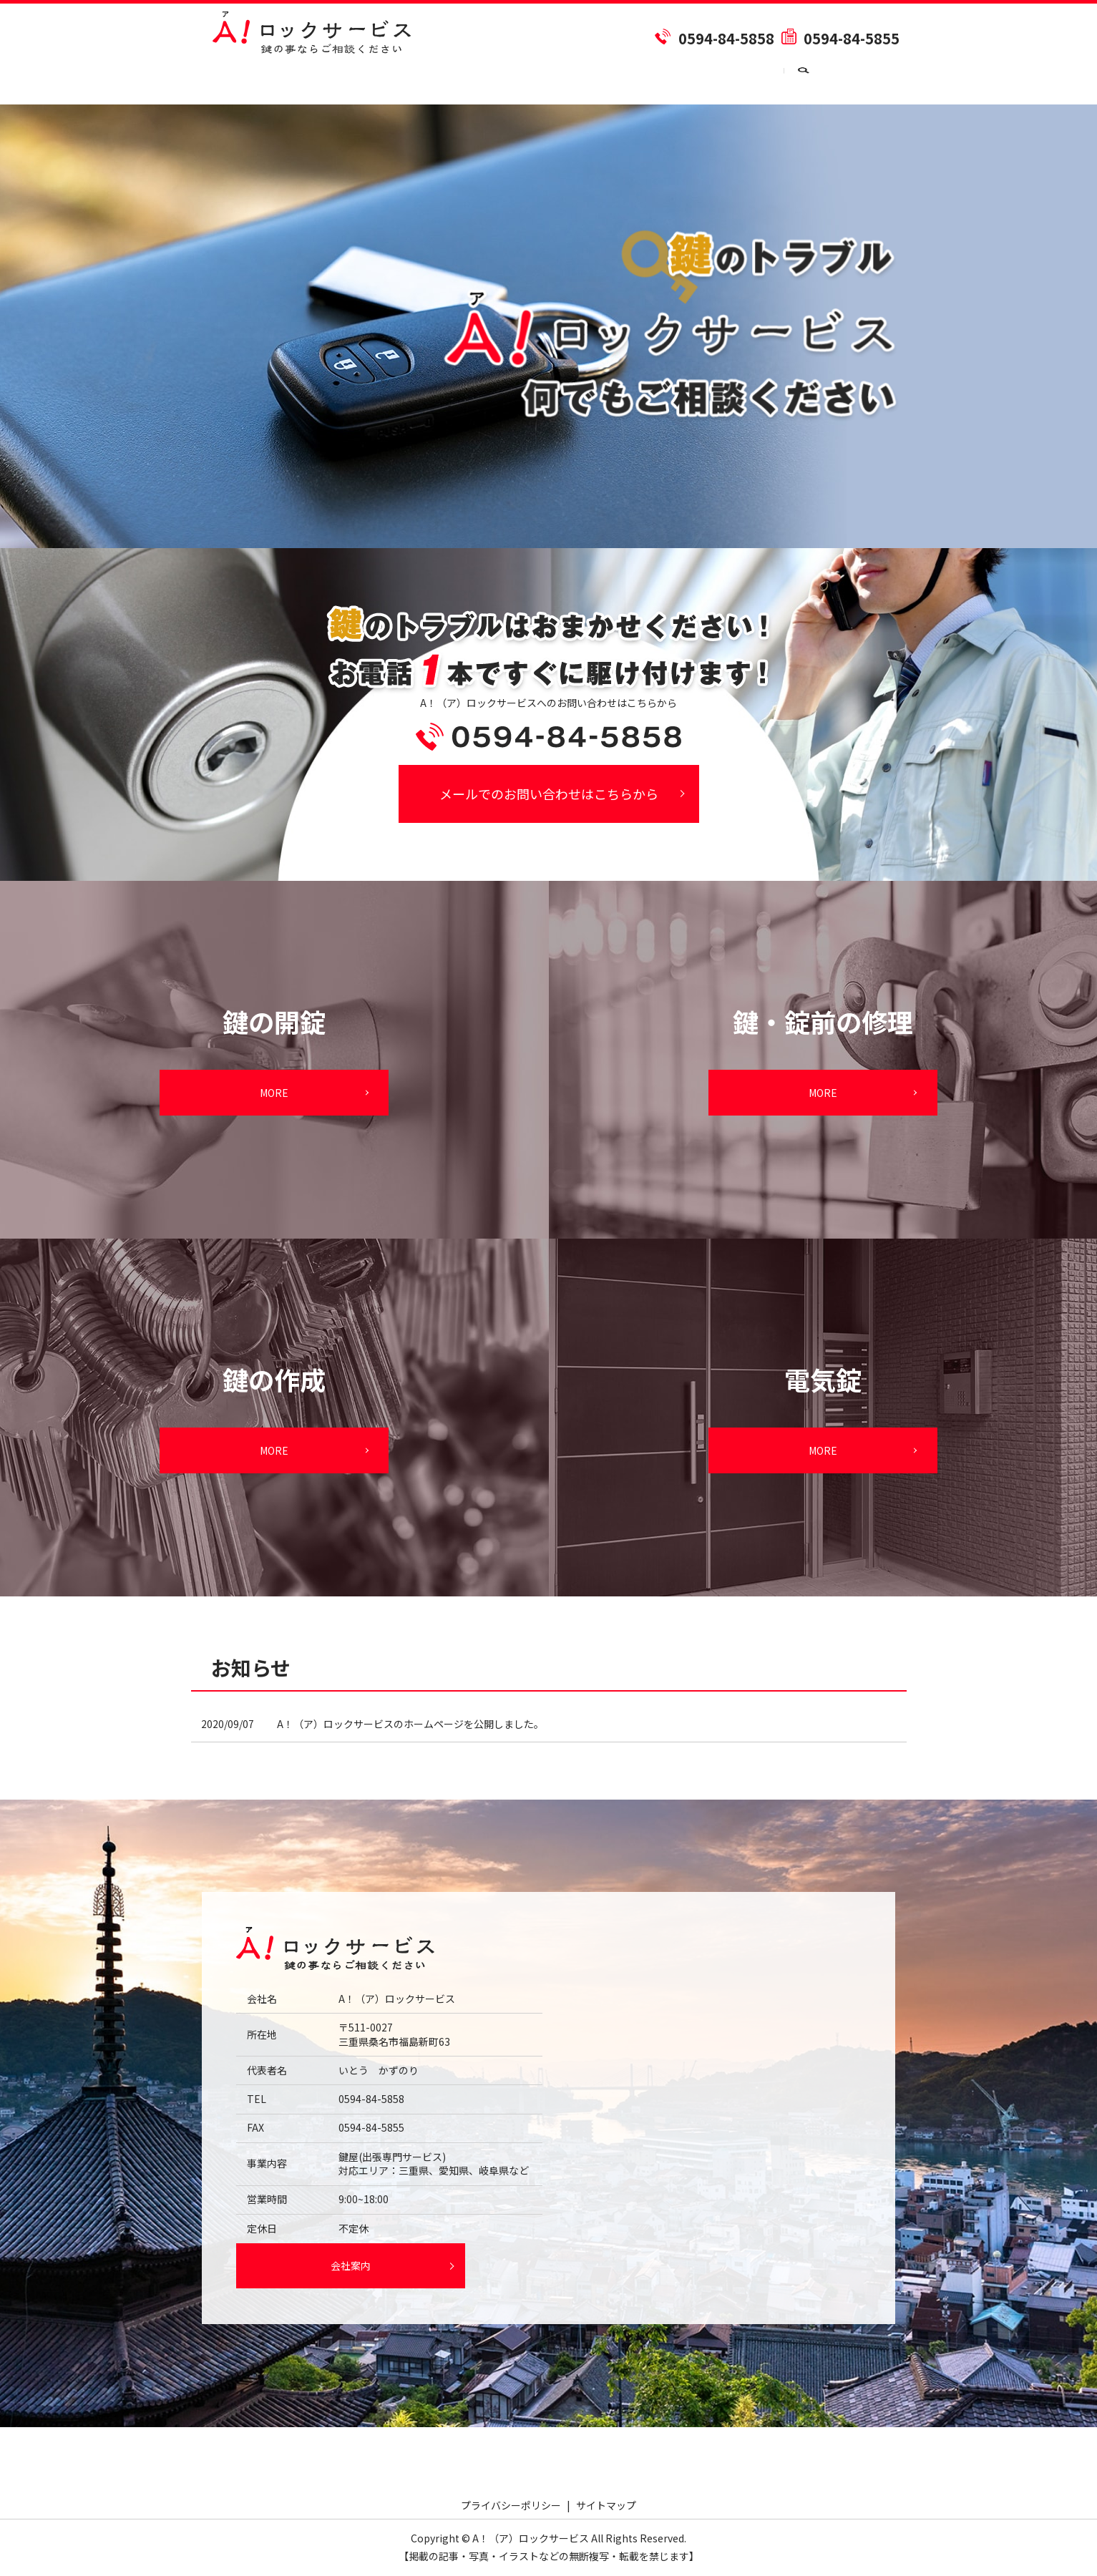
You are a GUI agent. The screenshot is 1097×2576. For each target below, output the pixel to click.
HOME (228, 79)
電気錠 (728, 79)
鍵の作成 (523, 79)
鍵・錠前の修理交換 (628, 79)
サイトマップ (606, 2505)
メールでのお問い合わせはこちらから (548, 794)
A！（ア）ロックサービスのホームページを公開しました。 (410, 1724)
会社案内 (303, 79)
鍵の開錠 (443, 79)
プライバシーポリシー (511, 2505)
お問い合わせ (814, 79)
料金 (373, 79)
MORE (274, 1092)
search (884, 80)
